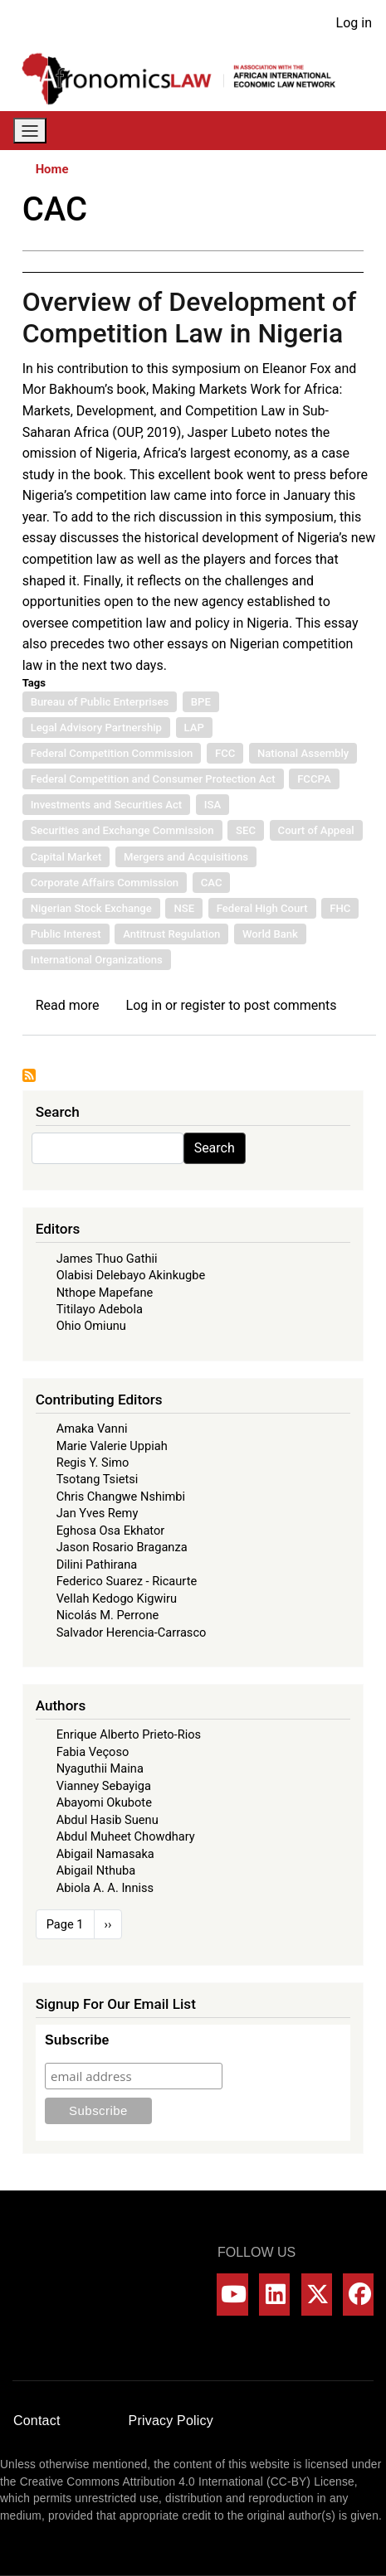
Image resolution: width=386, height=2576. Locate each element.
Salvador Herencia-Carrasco (131, 1632)
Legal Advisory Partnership (96, 727)
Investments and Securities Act (107, 804)
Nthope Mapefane (105, 1292)
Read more (68, 1005)
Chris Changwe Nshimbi (120, 1496)
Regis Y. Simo (92, 1462)
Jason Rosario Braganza (122, 1547)
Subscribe (77, 2040)
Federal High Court (262, 908)
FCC (225, 753)
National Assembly (303, 753)
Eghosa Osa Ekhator (110, 1530)
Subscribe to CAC (29, 1075)
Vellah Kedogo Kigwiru (116, 1598)
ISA (212, 804)
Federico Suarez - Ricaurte (127, 1581)
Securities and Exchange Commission (122, 830)
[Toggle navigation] (29, 130)
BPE (201, 702)
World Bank (270, 934)
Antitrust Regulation (171, 934)
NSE (183, 908)
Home (52, 169)
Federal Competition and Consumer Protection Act (153, 779)
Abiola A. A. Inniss (105, 1887)
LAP (194, 727)
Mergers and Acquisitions (186, 857)
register (202, 1005)
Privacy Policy (171, 2420)
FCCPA (313, 779)
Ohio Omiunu (91, 1325)
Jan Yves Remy (97, 1513)
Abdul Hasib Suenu (107, 1819)
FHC (340, 908)
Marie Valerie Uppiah (112, 1445)
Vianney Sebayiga (103, 1785)
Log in (354, 23)
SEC (246, 830)
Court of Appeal (316, 830)
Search (214, 1148)
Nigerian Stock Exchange (91, 908)
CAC (211, 882)
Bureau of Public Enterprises (100, 702)
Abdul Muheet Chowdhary (125, 1836)
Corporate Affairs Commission (105, 882)
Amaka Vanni (92, 1428)
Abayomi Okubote (104, 1802)
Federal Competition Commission (112, 753)
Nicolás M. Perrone (107, 1615)
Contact (37, 2420)
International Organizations (97, 959)
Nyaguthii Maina (100, 1768)
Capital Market (66, 857)
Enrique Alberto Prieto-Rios (128, 1734)
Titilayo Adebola (99, 1309)
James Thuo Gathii (107, 1258)
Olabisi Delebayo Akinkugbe (131, 1275)
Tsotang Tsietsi (97, 1479)
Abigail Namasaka (105, 1853)
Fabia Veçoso (92, 1751)
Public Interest (66, 934)
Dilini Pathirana (97, 1564)
